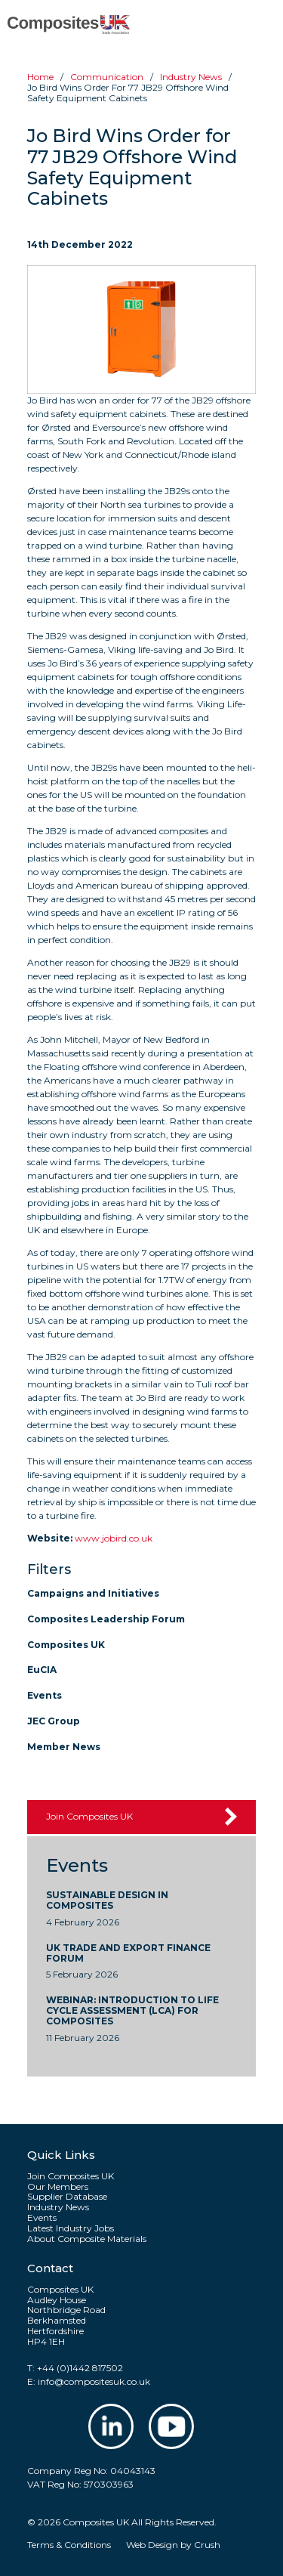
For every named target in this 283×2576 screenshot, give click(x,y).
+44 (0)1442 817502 (80, 2367)
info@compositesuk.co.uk (94, 2381)
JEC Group (53, 1721)
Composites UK (66, 1644)
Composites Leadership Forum (106, 1619)
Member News (63, 1746)
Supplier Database (67, 2196)
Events (44, 1695)
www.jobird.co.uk (113, 1538)
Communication (106, 76)
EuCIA (42, 1669)
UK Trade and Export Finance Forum (128, 1953)
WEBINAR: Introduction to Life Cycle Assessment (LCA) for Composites (132, 2010)
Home (40, 76)
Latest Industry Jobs (70, 2228)
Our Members (57, 2187)
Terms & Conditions (69, 2544)
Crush (207, 2544)
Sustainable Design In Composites (107, 1900)
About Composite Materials (86, 2239)
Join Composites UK (89, 1816)
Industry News (58, 2207)
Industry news (191, 76)
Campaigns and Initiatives (93, 1593)
